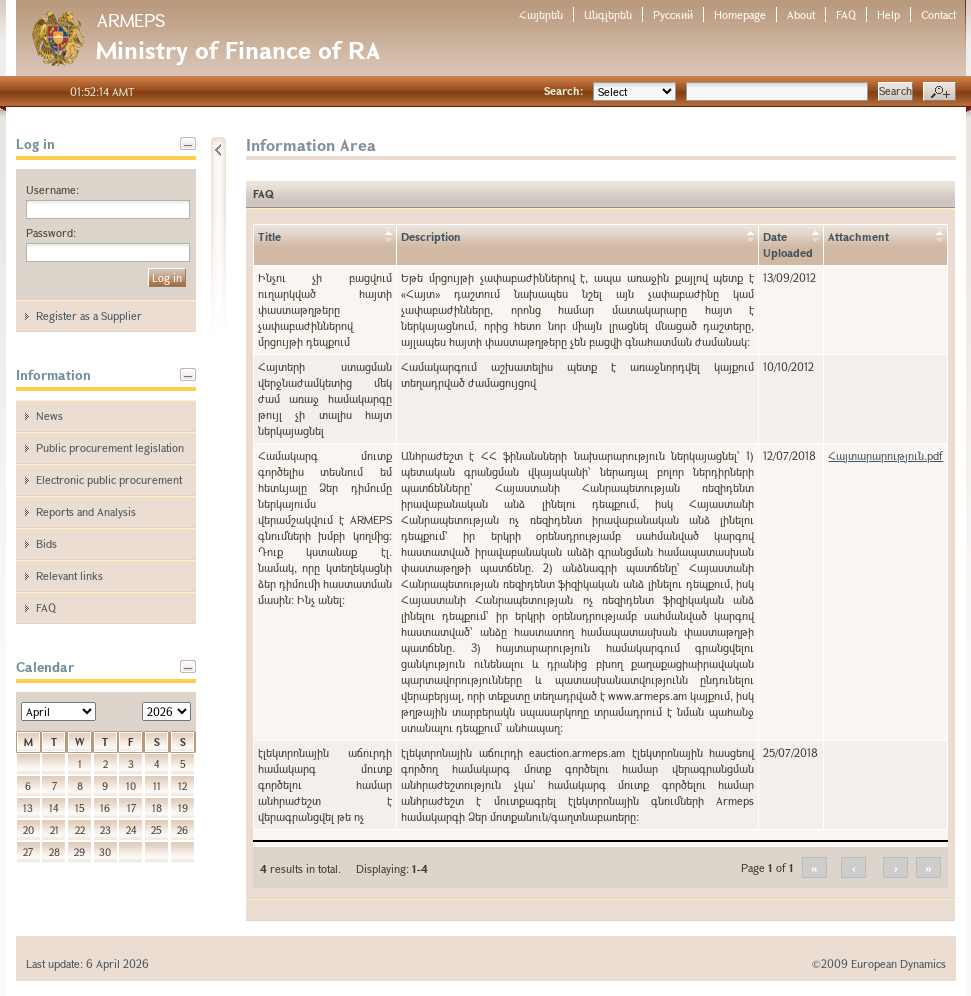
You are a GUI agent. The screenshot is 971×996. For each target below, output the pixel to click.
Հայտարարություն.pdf (885, 455)
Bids (46, 543)
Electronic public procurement (109, 479)
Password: (51, 232)
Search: (563, 90)
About (801, 14)
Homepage (740, 14)
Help (888, 14)
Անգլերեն (608, 14)
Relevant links (69, 575)
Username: (52, 189)
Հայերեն (541, 14)
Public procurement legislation (110, 447)
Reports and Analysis (86, 511)
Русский (673, 14)
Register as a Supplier (89, 315)
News (49, 415)
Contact (938, 14)
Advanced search (939, 92)
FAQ (846, 14)
